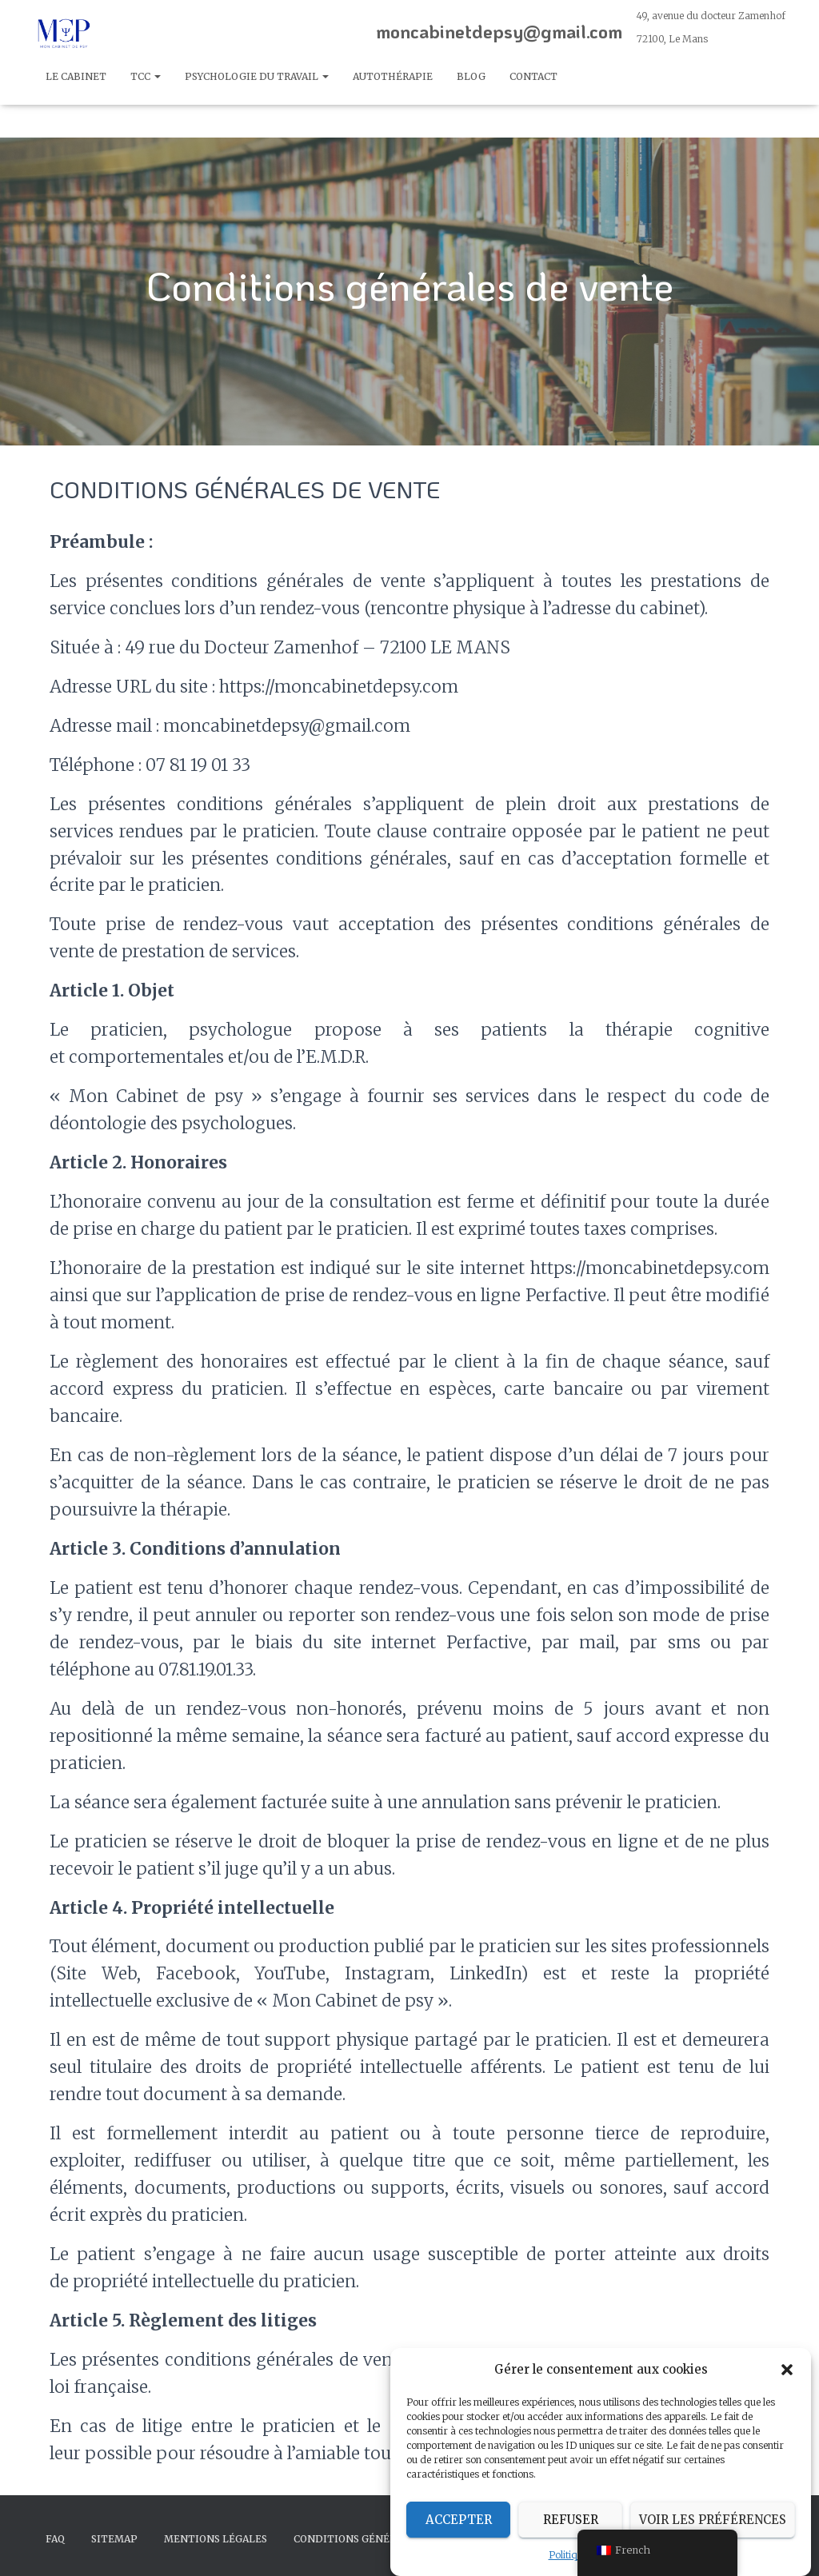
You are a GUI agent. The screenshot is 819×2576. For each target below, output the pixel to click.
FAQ (55, 2539)
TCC (145, 76)
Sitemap (114, 2539)
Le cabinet (76, 76)
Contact (533, 76)
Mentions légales (215, 2539)
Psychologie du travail (257, 76)
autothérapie (393, 76)
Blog (471, 76)
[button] (787, 2383)
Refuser (570, 2533)
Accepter (458, 2533)
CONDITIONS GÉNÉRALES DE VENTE (384, 2539)
